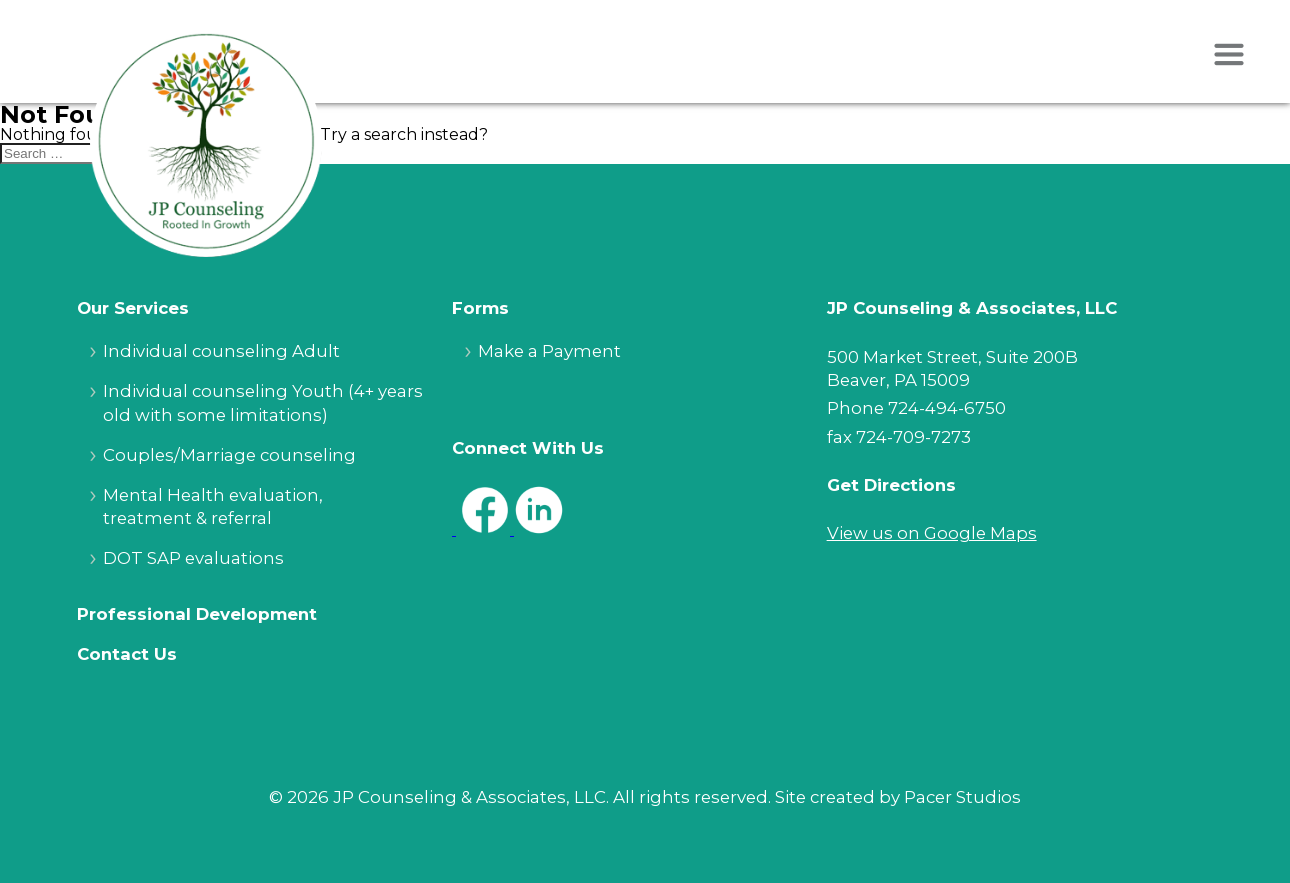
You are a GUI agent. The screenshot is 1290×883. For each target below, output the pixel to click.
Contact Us (127, 654)
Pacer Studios (962, 797)
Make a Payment (549, 351)
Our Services (133, 308)
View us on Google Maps (932, 533)
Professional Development (197, 614)
